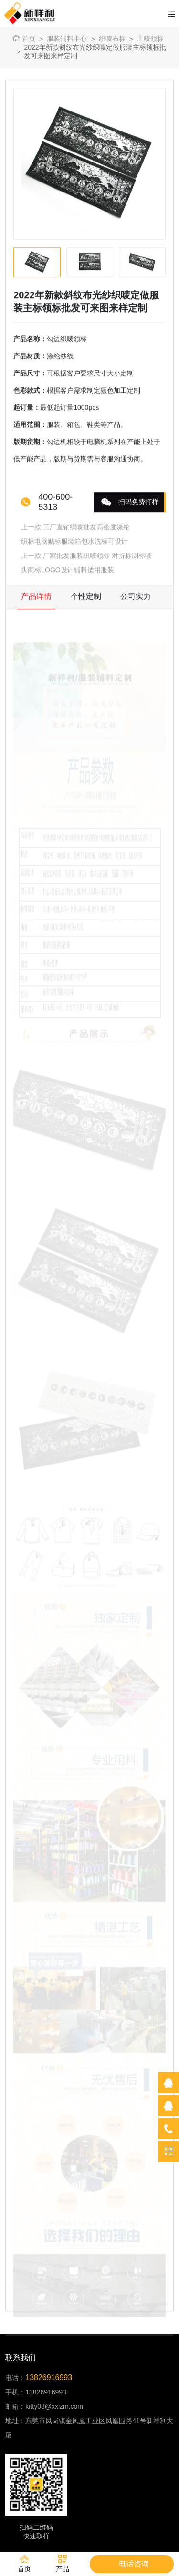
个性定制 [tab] (86, 598)
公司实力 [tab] (135, 598)
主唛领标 (150, 38)
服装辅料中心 (67, 38)
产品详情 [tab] (36, 598)
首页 (23, 38)
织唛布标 (112, 38)
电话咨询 (133, 2564)
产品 (62, 2564)
